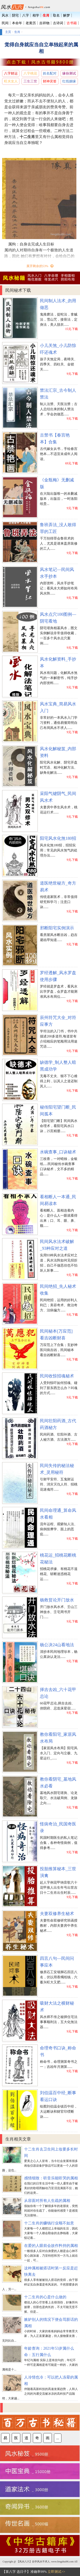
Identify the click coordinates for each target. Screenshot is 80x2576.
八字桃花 (30, 73)
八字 (25, 15)
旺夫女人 (11, 81)
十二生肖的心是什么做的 (45, 2297)
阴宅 (15, 15)
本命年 (17, 23)
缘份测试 (69, 73)
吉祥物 (44, 23)
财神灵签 (50, 81)
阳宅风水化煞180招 (58, 838)
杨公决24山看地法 (57, 1644)
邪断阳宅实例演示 (57, 928)
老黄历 (31, 23)
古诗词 (58, 23)
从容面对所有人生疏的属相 (47, 2200)
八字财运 (11, 73)
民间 (5, 23)
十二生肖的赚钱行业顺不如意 (49, 2223)
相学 (35, 15)
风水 (5, 15)
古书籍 (72, 23)
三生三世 (30, 81)
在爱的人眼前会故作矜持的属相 (51, 2245)
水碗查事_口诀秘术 (58, 1152)
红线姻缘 (69, 81)
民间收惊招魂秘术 (57, 1376)
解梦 (66, 15)
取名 (56, 15)
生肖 (46, 15)
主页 (8, 32)
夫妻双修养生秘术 (57, 1913)
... (57, 2438)
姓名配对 (50, 73)
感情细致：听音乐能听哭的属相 (51, 2178)
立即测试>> (56, 2571)
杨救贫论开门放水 (57, 1600)
